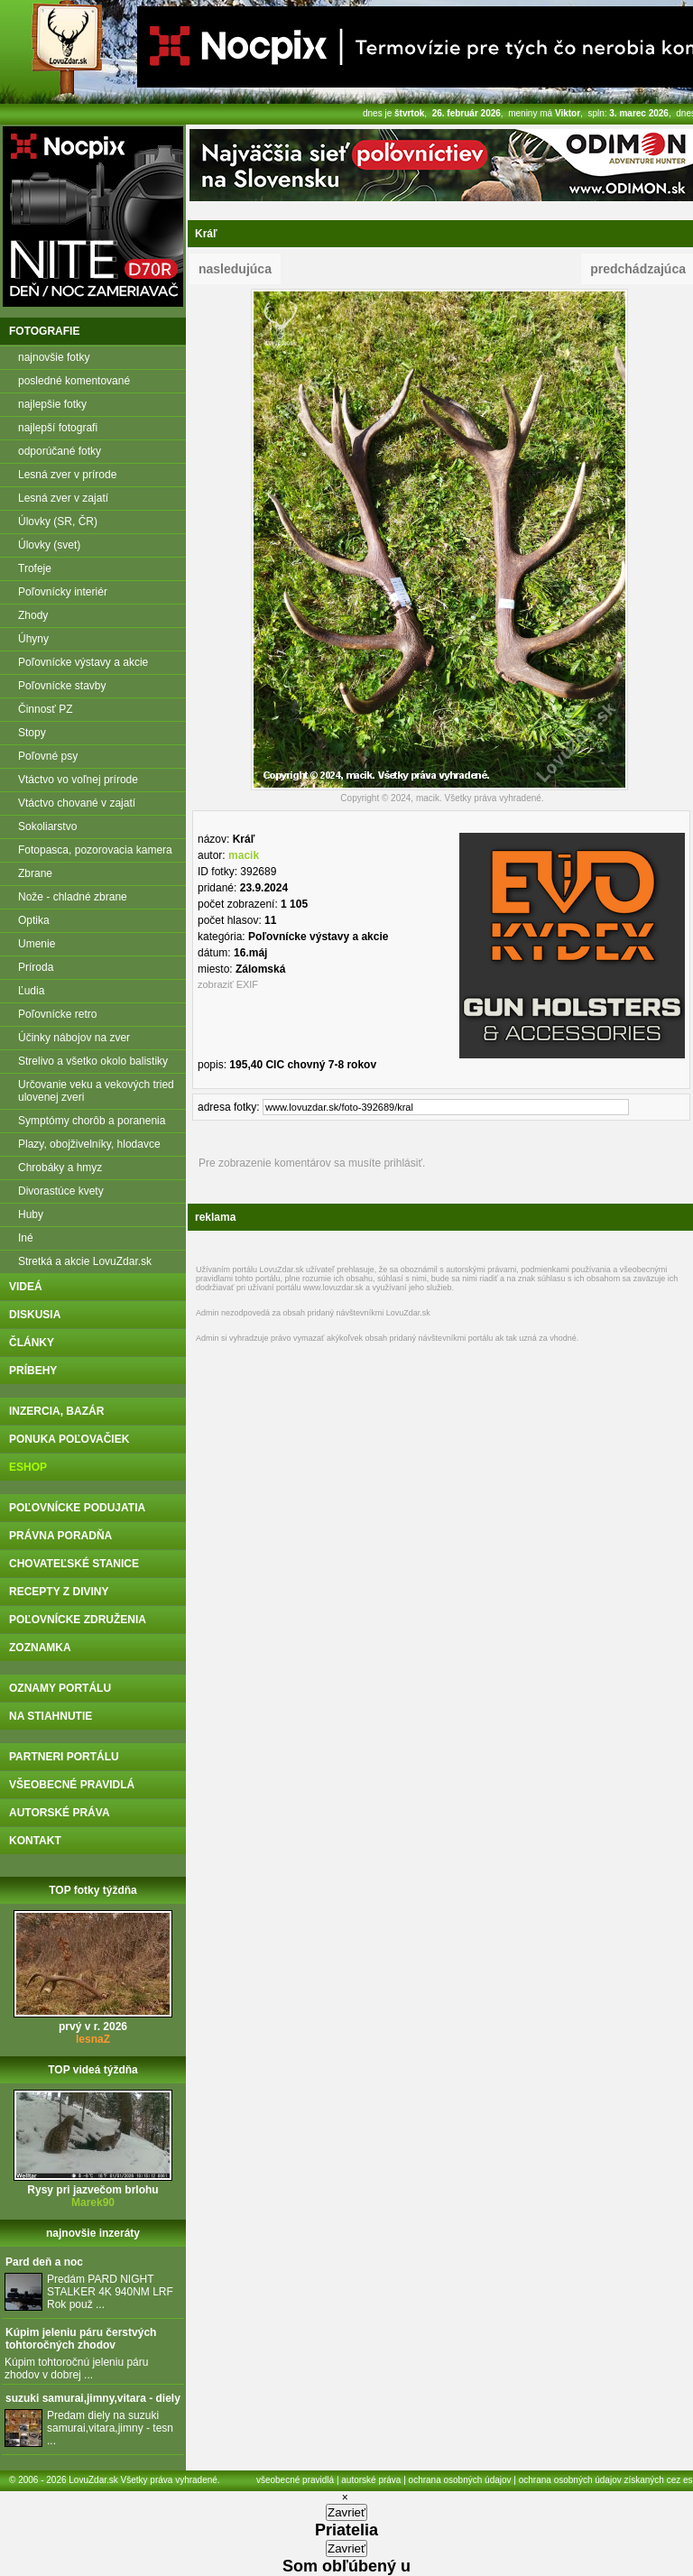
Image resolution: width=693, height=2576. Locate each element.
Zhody (33, 615)
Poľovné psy (48, 756)
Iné (25, 1238)
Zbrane (35, 873)
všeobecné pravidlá (71, 1784)
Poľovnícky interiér (62, 592)
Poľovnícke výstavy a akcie (83, 662)
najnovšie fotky (53, 357)
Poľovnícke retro (57, 1014)
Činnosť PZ (45, 709)
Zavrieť (346, 2512)
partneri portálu (64, 1756)
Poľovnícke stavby (62, 685)
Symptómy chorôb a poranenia (91, 1120)
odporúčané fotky (59, 451)
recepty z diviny (58, 1591)
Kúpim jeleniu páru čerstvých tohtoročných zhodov (80, 2338)
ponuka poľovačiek (69, 1439)
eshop (28, 1467)
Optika (34, 920)
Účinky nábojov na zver (74, 1037)
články (31, 1342)
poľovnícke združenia (77, 1619)
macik (243, 855)
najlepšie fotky (52, 404)
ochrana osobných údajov (460, 2480)
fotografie (44, 331)
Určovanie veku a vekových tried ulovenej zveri (96, 1090)
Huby (30, 1214)
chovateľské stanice (74, 1563)
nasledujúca (235, 269)
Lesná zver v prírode (67, 474)
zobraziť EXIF (228, 984)
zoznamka (40, 1647)
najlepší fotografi (57, 427)
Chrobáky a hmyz (60, 1167)
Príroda (35, 967)
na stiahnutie (50, 1716)
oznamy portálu (60, 1688)
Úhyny (33, 638)
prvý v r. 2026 (93, 2026)
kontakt (35, 1840)
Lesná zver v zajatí (63, 498)
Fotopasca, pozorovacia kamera (95, 850)
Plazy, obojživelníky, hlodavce (89, 1144)
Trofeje (34, 568)
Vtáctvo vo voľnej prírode (78, 779)
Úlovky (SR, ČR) (57, 521)
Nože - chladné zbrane (72, 897)
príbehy (33, 1370)
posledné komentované (74, 380)
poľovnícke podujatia (77, 1507)
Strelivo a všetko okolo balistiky (93, 1061)
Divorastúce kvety (61, 1191)
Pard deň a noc (44, 2262)
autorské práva (59, 1812)
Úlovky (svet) (49, 545)
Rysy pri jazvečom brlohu (92, 2190)
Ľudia (31, 990)
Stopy (32, 732)
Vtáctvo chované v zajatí (76, 803)
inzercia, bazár (56, 1411)
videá (25, 1286)
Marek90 (93, 2202)
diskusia (34, 1314)
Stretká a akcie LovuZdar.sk (85, 1261)
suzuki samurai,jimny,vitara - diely (92, 2398)
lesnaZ (93, 2039)
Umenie (36, 943)
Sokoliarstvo (47, 826)
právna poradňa (60, 1535)
